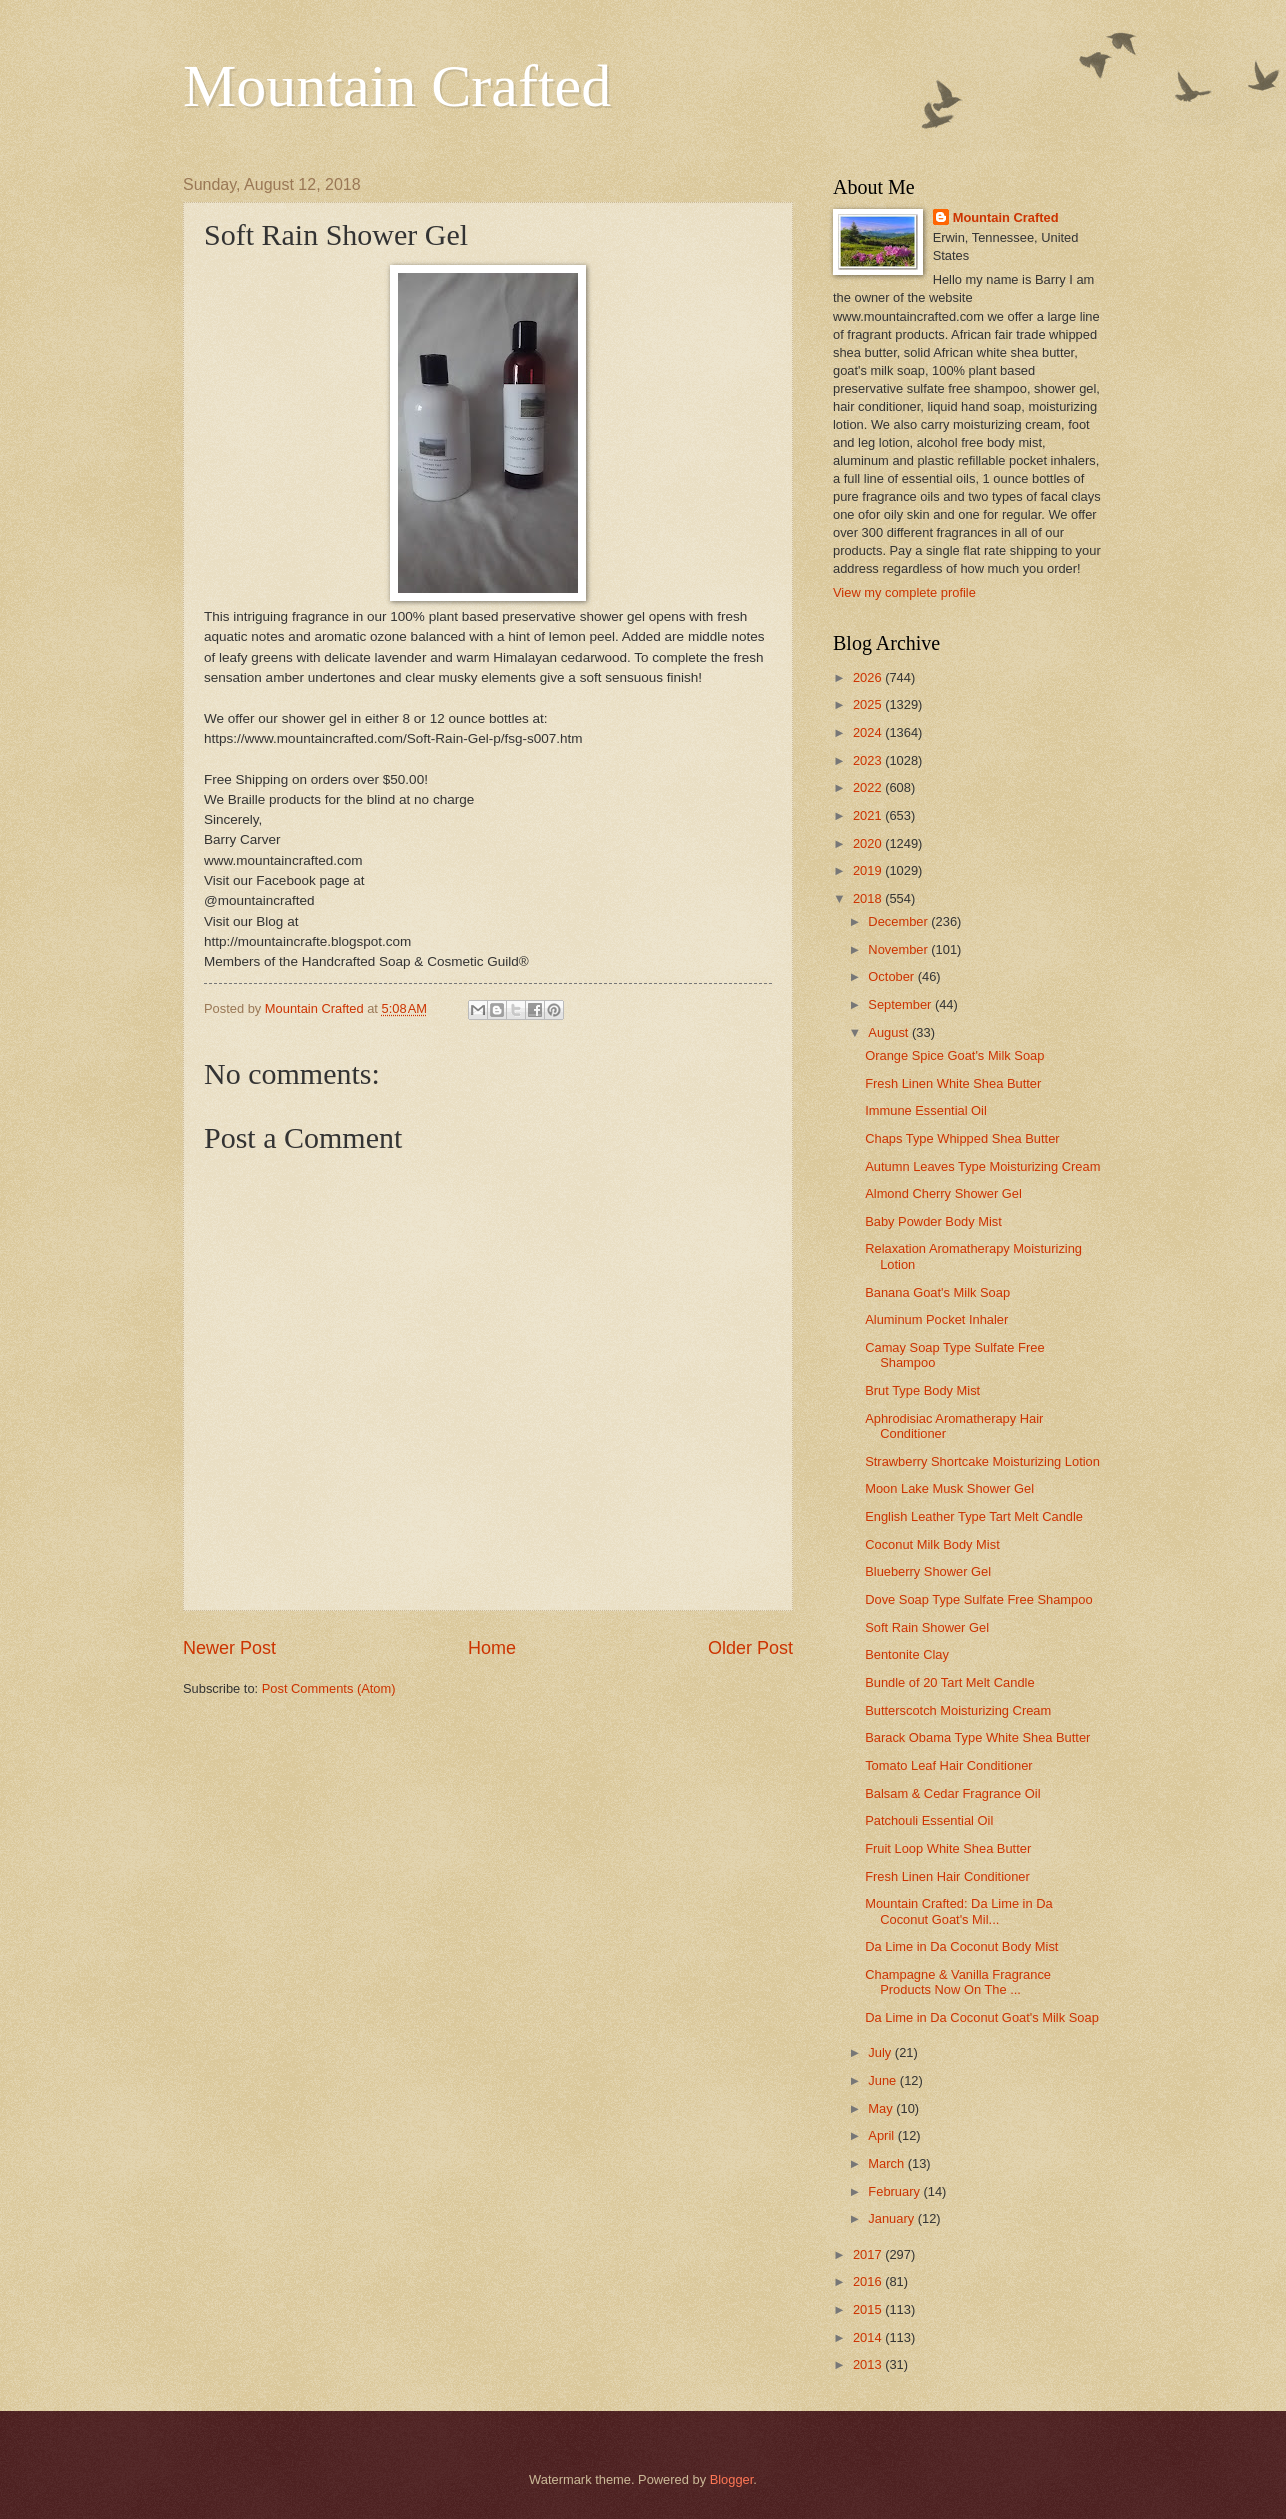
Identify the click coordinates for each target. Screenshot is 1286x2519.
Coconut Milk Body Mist (932, 1544)
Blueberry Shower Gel (928, 1571)
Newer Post (229, 1648)
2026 (869, 677)
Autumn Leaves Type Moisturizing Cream (982, 1166)
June (884, 2080)
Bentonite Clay (907, 1654)
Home (492, 1648)
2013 (869, 2364)
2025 (869, 704)
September (901, 1004)
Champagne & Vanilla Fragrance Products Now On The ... (958, 1982)
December (899, 921)
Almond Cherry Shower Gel (943, 1193)
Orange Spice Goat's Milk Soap (954, 1055)
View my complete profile (904, 592)
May (882, 2108)
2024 (869, 732)
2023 (869, 760)
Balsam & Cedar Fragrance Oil (952, 1793)
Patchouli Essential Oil (929, 1820)
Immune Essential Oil (926, 1110)
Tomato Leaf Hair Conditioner (948, 1765)
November (899, 949)
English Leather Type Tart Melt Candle (974, 1516)
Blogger (732, 2479)
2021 (869, 815)
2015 (869, 2309)
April (882, 2135)
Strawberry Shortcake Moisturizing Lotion (982, 1461)
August (890, 1032)
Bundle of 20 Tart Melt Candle (949, 1682)
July (881, 2052)
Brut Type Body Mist (922, 1390)
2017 (869, 2254)
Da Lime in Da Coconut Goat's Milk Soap (982, 2017)
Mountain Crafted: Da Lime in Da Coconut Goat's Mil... (959, 1911)
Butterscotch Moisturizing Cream (958, 1710)
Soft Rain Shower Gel (927, 1627)
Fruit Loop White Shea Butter (948, 1848)
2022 (869, 787)
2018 (869, 898)
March (887, 2163)
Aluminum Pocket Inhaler (936, 1319)
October (892, 976)
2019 (869, 870)
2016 (869, 2281)
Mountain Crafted (397, 86)
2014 (869, 2337)
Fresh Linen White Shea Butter (953, 1083)
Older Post (750, 1648)
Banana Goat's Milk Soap (937, 1292)
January (892, 2218)
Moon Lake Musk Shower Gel (949, 1488)
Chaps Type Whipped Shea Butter (962, 1138)
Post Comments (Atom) (329, 1688)
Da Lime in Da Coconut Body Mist (961, 1946)
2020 (869, 843)
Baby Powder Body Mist (933, 1221)
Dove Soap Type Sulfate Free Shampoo (978, 1599)
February (895, 2191)
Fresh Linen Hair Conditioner (947, 1876)
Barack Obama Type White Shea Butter (977, 1737)
